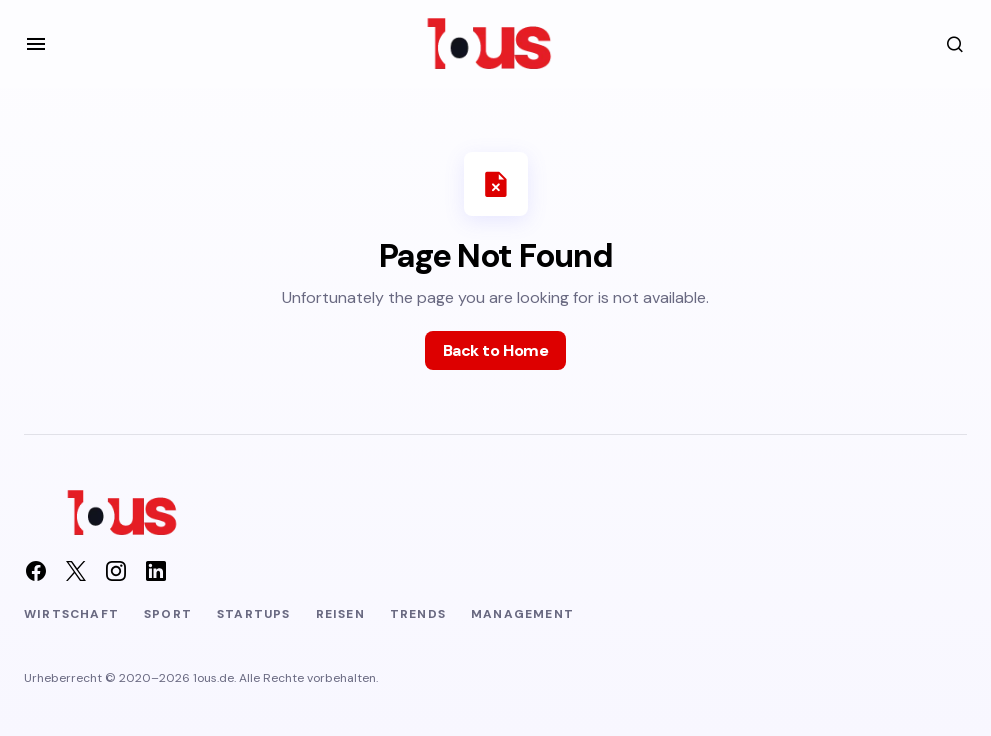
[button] (36, 44)
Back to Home (495, 350)
